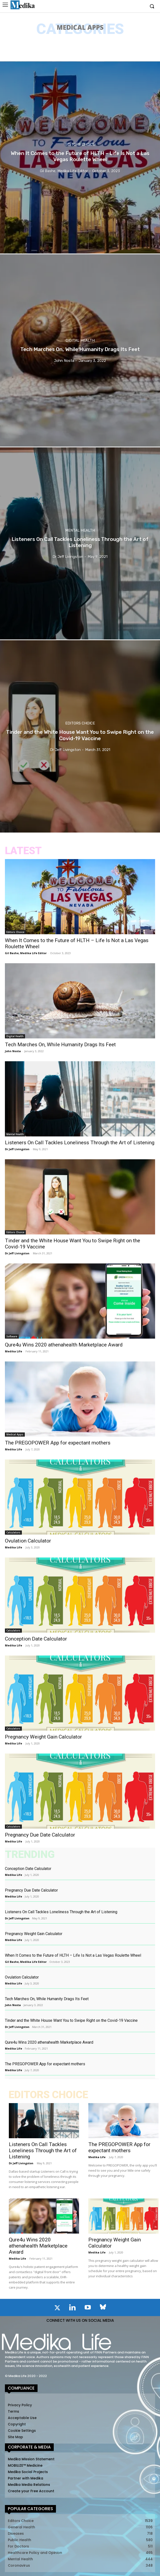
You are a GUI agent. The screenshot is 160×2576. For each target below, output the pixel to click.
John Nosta (13, 1051)
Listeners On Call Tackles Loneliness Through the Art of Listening (79, 1143)
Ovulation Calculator (28, 1541)
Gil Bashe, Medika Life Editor (26, 953)
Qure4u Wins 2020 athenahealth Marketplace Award (64, 1345)
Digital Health (80, 340)
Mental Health (80, 530)
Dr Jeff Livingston (17, 1149)
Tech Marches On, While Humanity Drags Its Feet (60, 1044)
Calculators (13, 1532)
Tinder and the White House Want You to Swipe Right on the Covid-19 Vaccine (71, 2020)
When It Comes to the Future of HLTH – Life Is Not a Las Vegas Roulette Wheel (73, 1955)
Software (11, 1336)
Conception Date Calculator (36, 1639)
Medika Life (13, 1351)
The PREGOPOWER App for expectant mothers (57, 1443)
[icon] (57, 2309)
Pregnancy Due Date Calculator (40, 1835)
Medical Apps (14, 1434)
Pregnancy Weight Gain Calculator (43, 1737)
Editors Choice (80, 144)
